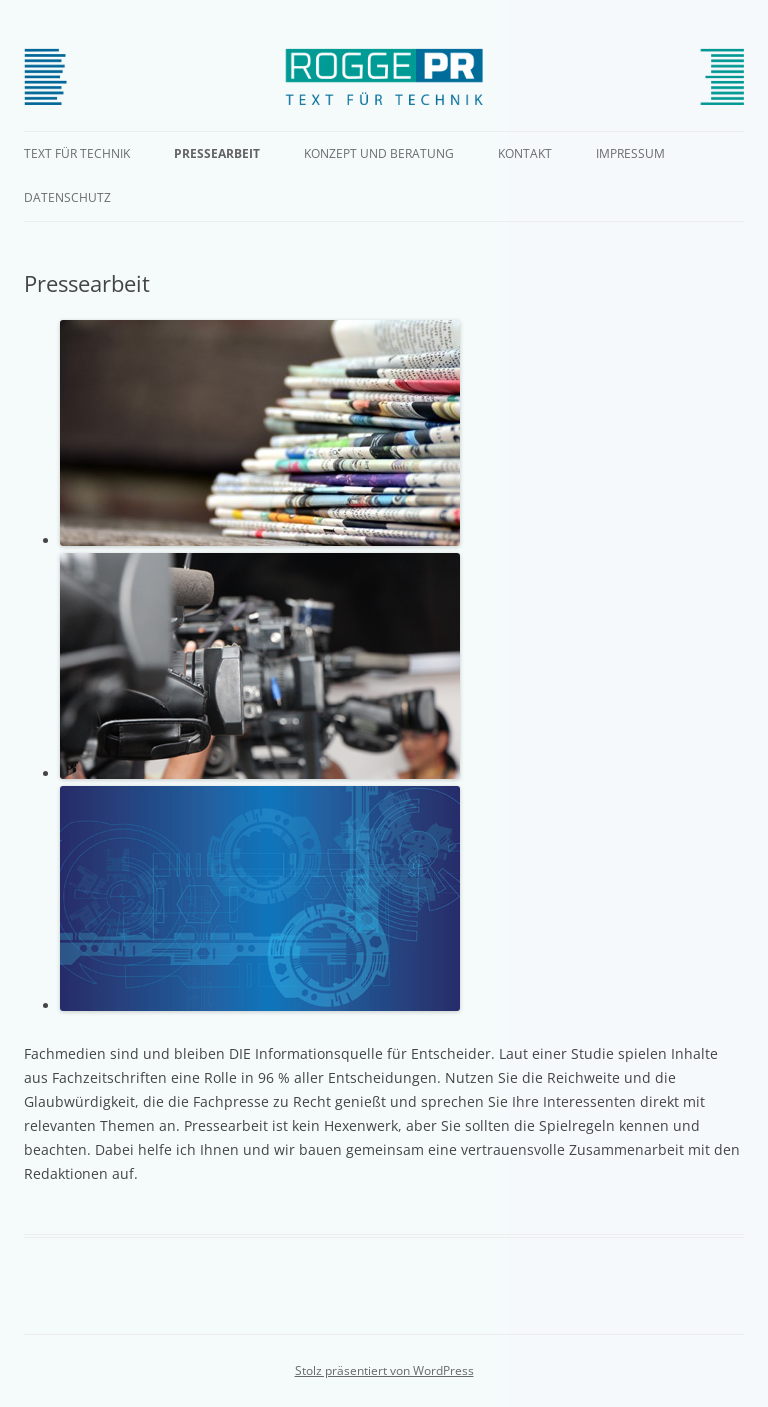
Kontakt (525, 153)
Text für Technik (77, 153)
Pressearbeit (217, 153)
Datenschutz (67, 197)
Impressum (630, 153)
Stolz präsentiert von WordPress (384, 1370)
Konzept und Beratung (379, 153)
